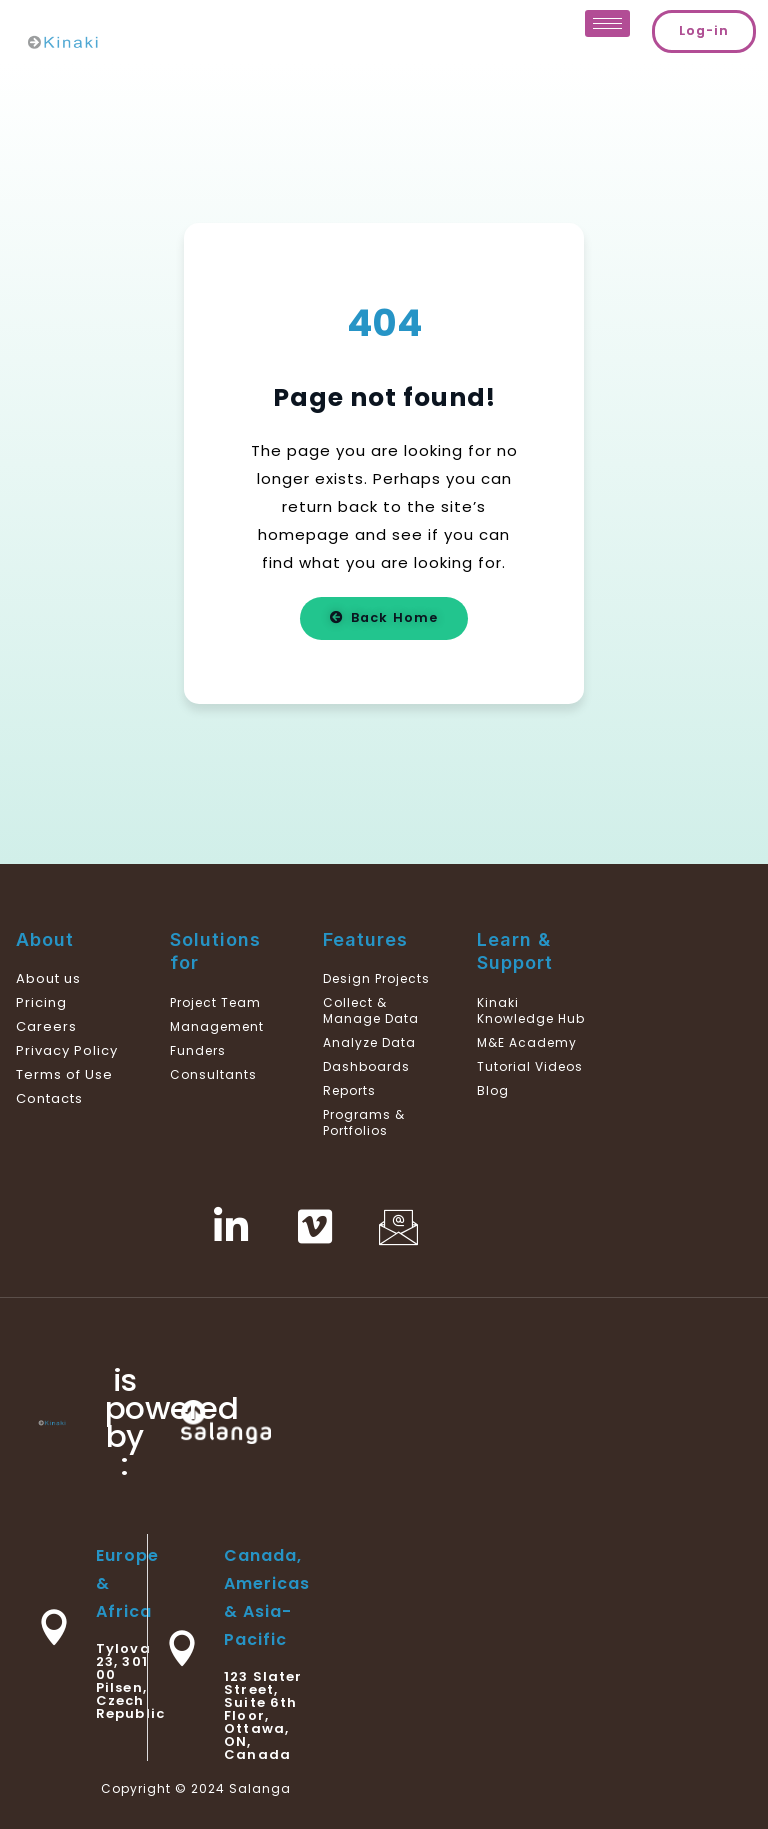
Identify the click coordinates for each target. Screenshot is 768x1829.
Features (365, 939)
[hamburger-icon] (607, 23)
